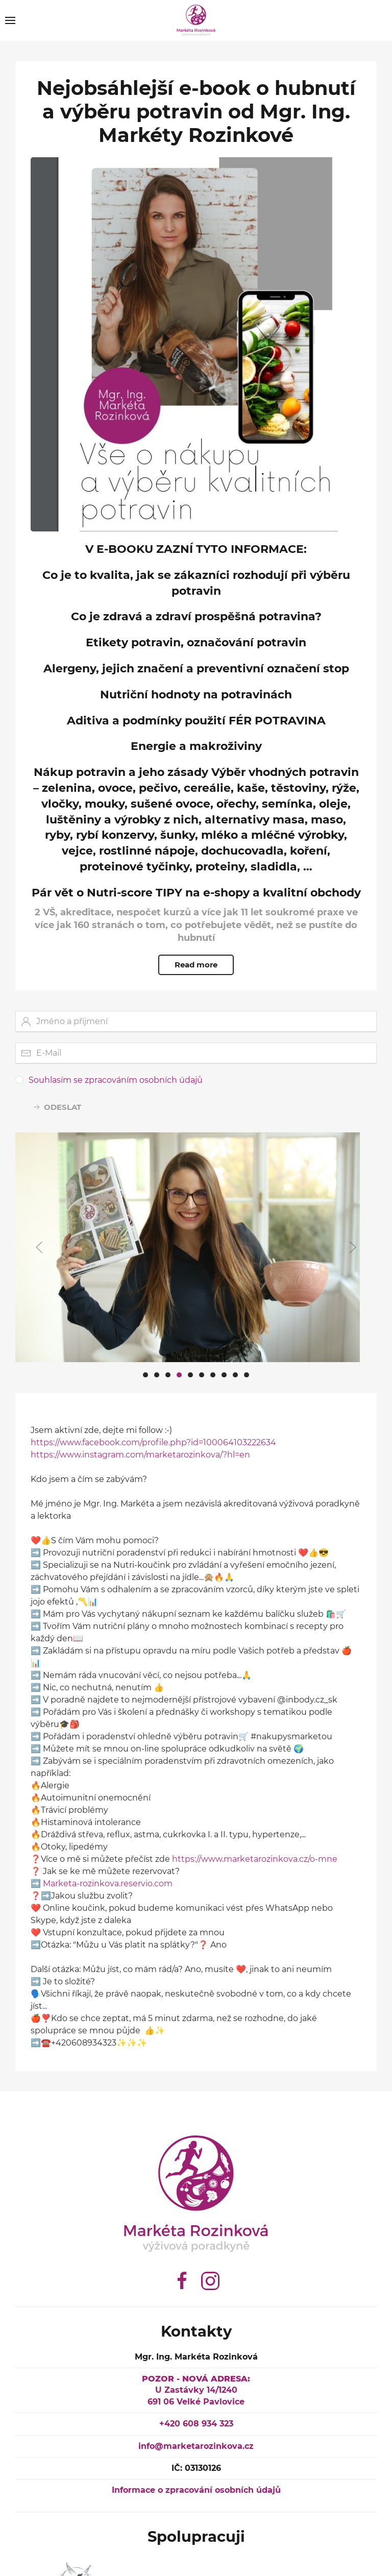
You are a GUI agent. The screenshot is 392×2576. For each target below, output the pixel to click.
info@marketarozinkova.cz (193, 2446)
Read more (196, 964)
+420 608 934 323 (193, 2423)
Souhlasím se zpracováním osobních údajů (116, 1062)
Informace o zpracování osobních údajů (193, 2490)
